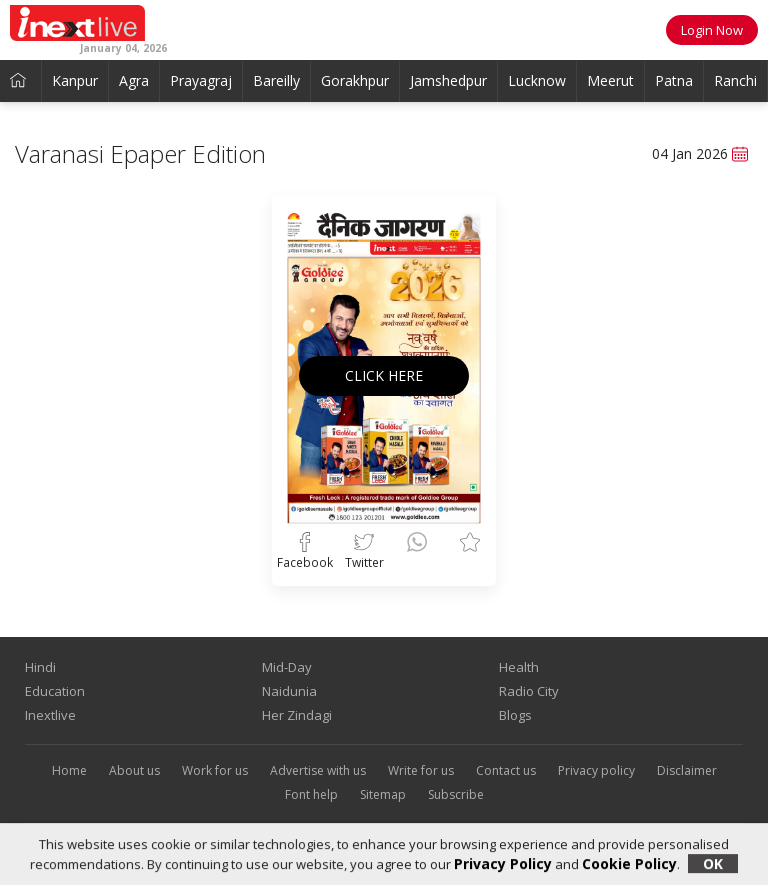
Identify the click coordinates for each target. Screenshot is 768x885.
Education (55, 691)
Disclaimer (687, 770)
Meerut (610, 80)
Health (519, 667)
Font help (311, 794)
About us (134, 770)
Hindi (40, 667)
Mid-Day (287, 667)
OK (713, 863)
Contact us (506, 770)
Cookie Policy (629, 863)
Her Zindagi (297, 715)
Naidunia (289, 691)
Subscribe (456, 794)
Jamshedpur (448, 80)
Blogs (515, 715)
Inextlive (50, 715)
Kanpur (75, 80)
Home (69, 770)
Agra (134, 80)
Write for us (421, 770)
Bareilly (276, 80)
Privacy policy (596, 770)
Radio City (529, 691)
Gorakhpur (355, 80)
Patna (674, 80)
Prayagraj (201, 80)
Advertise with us (318, 770)
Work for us (215, 770)
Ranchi (735, 80)
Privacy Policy (503, 863)
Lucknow (537, 80)
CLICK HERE (384, 375)
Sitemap (383, 794)
